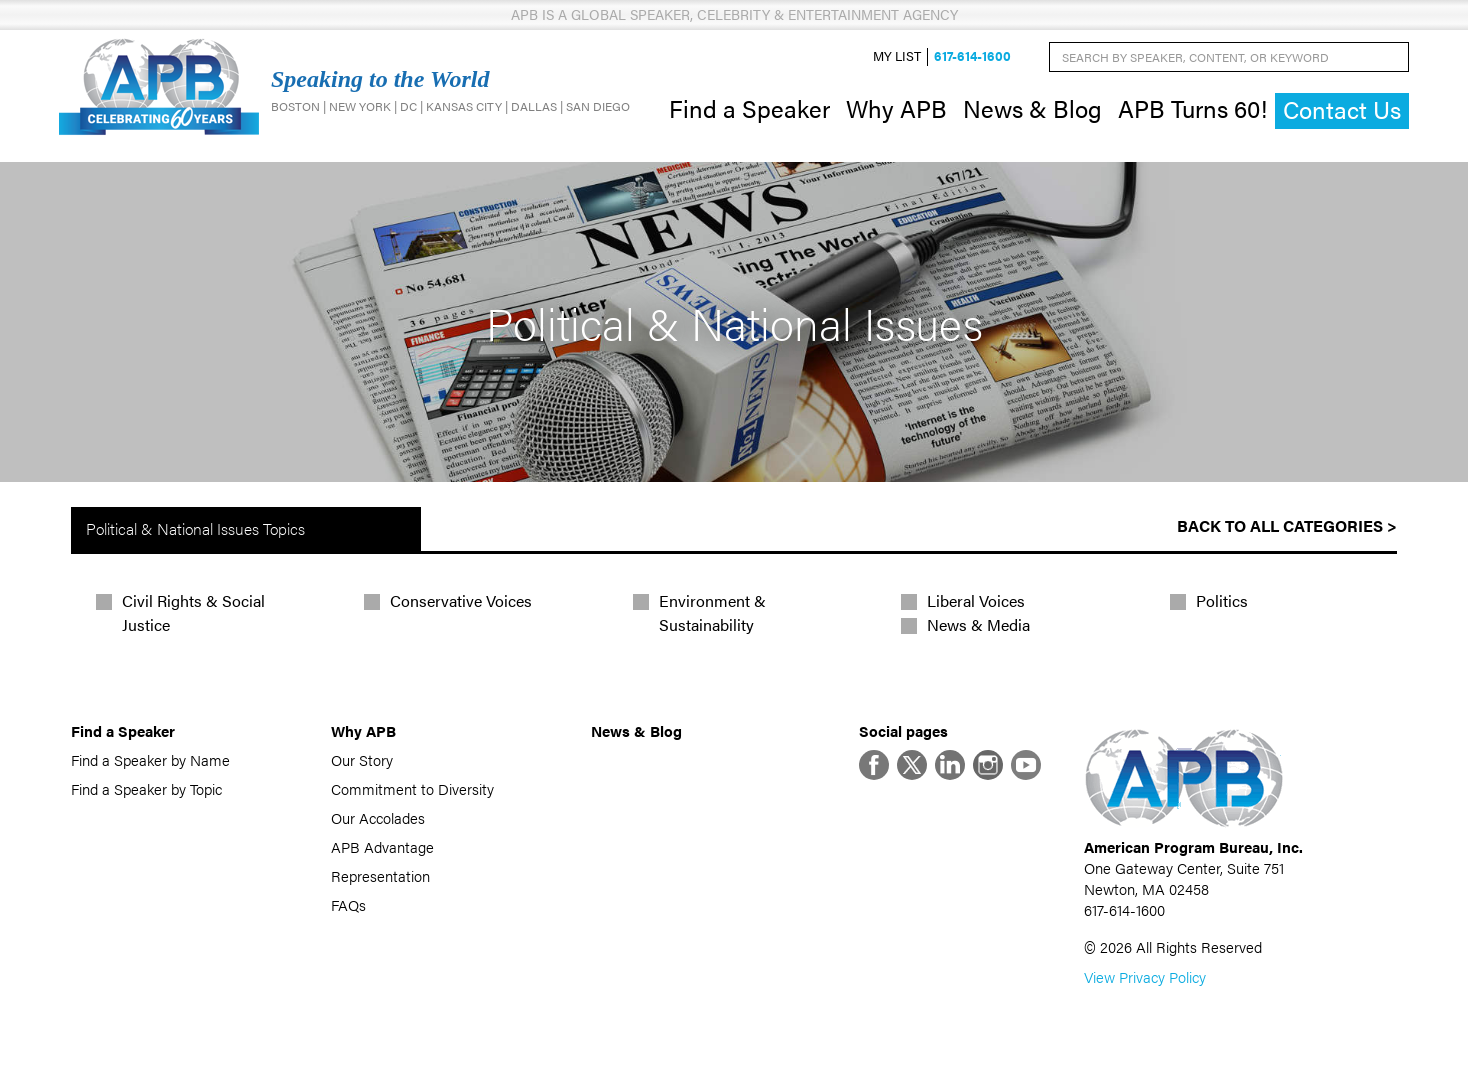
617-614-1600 (972, 56)
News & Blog (1032, 108)
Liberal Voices (976, 600)
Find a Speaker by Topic (146, 788)
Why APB (896, 108)
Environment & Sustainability (712, 612)
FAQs (348, 904)
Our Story (362, 759)
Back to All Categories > (1287, 525)
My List (897, 56)
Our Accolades (378, 817)
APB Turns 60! (1192, 108)
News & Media (978, 624)
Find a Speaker (749, 108)
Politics (1222, 600)
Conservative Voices (461, 600)
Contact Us (1342, 109)
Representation (380, 875)
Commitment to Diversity (412, 788)
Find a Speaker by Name (150, 759)
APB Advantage (382, 846)
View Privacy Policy (1145, 976)
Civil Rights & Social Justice (193, 612)
